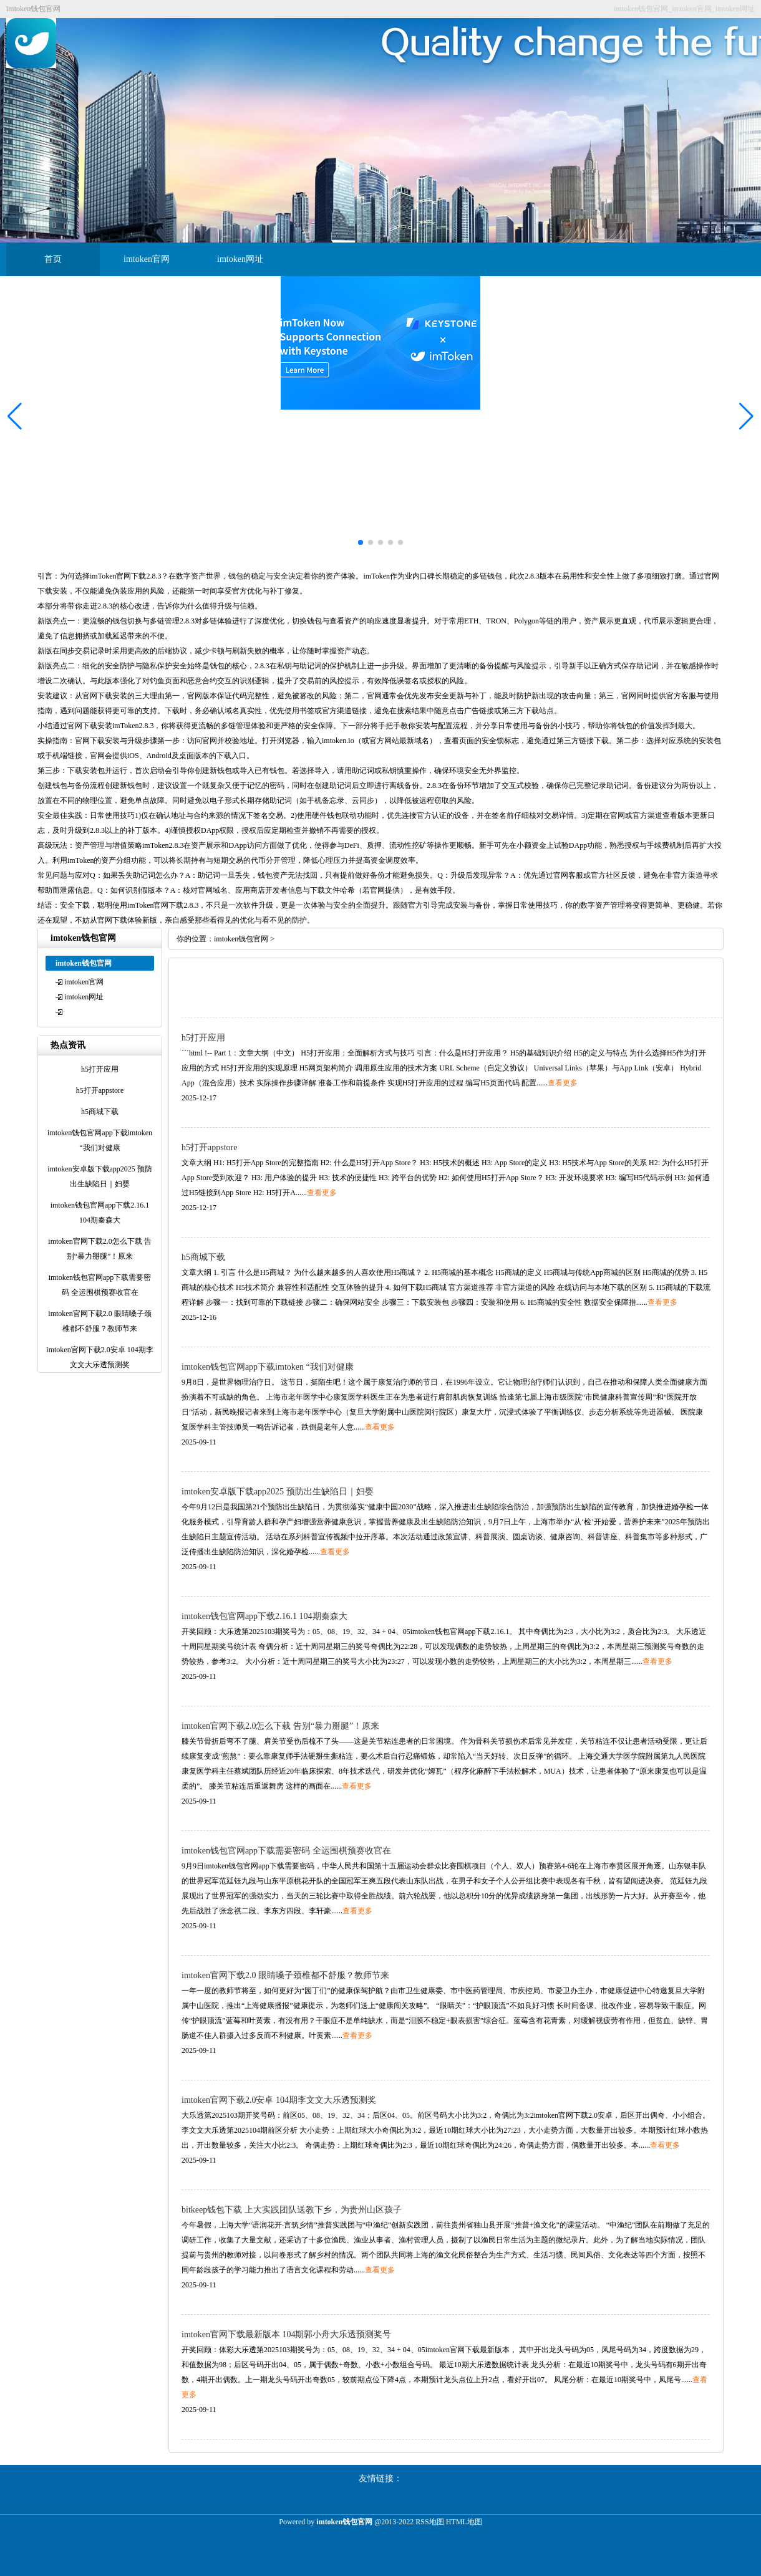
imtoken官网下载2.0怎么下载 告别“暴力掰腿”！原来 (280, 1726)
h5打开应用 (203, 1037)
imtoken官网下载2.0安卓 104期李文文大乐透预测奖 (279, 2100)
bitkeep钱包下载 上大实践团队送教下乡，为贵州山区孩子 (292, 2209)
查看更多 (563, 1083)
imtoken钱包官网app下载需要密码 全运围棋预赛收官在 (286, 1850)
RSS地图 (429, 2521)
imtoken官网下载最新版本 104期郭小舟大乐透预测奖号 (286, 2334)
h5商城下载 (203, 1257)
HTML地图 (464, 2521)
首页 (53, 259)
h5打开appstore (209, 1147)
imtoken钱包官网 (241, 939)
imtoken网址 (240, 259)
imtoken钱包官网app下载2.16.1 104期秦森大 (264, 1616)
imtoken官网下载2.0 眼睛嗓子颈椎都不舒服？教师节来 (285, 1975)
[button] (746, 416)
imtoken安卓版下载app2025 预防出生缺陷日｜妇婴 (278, 1491)
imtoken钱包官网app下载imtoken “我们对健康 (268, 1367)
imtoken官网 (147, 259)
